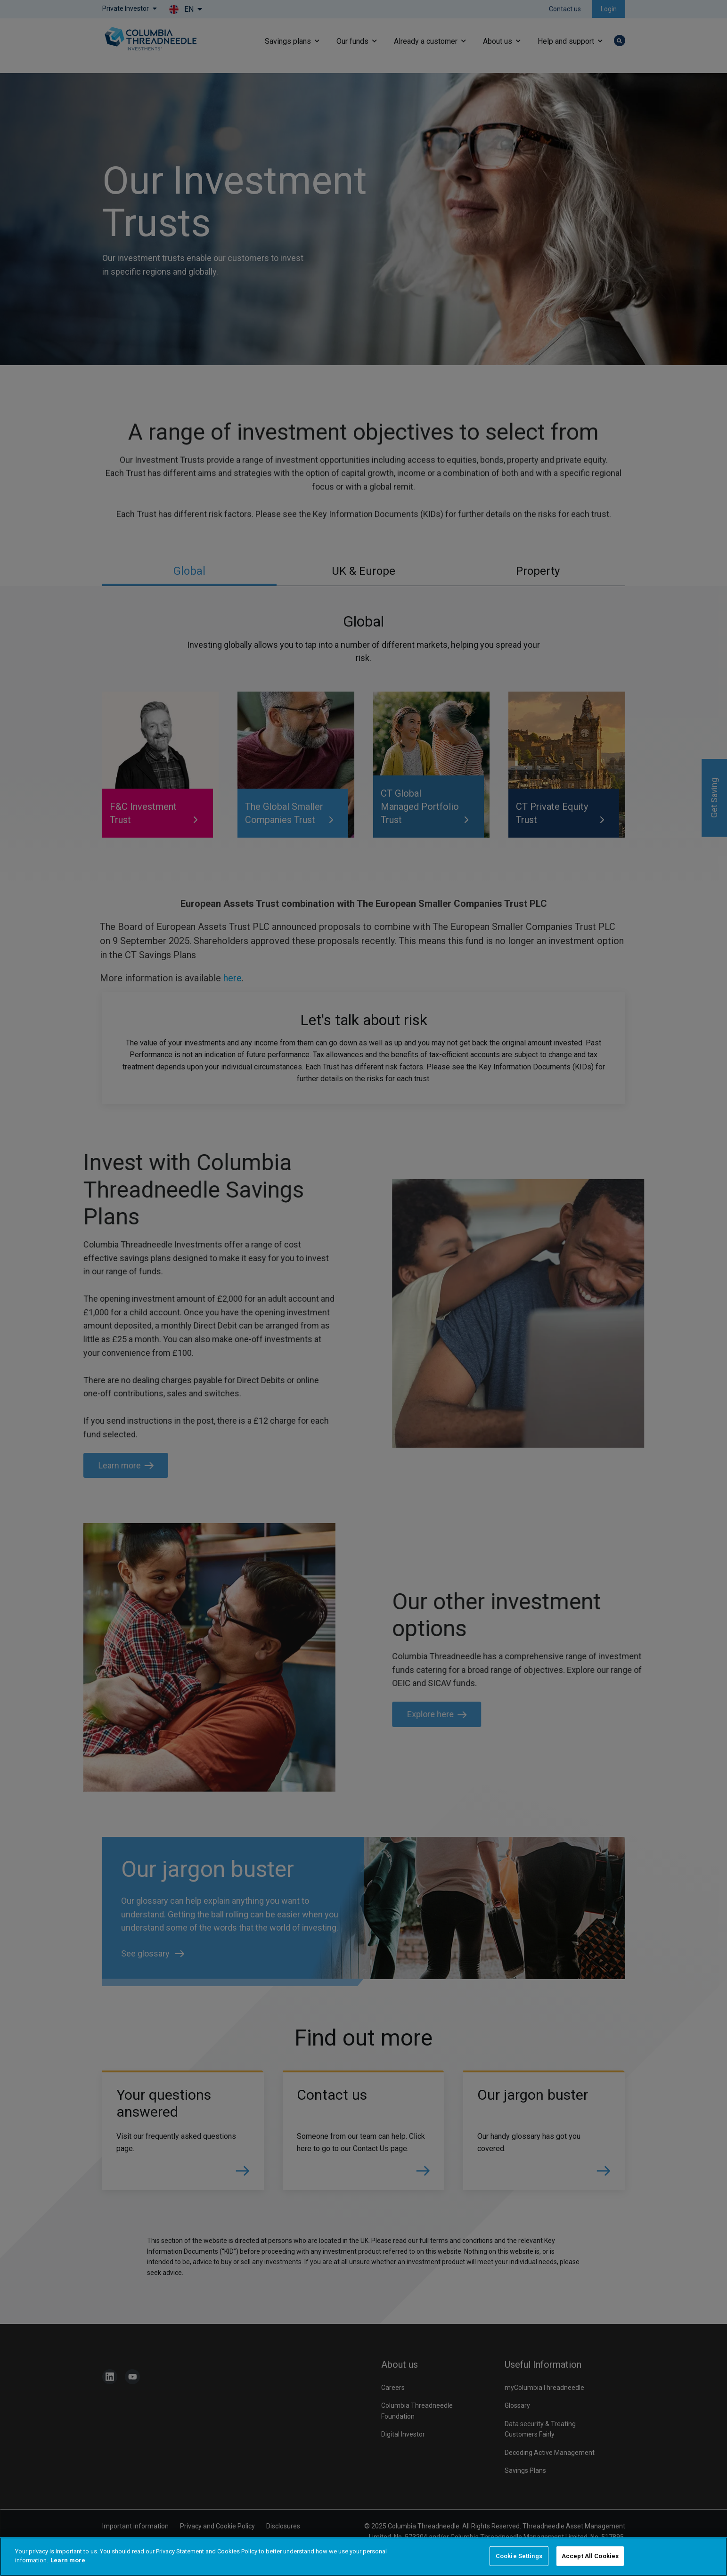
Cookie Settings (519, 2556)
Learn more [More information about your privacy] (67, 2560)
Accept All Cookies (590, 2556)
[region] (363, 2556)
